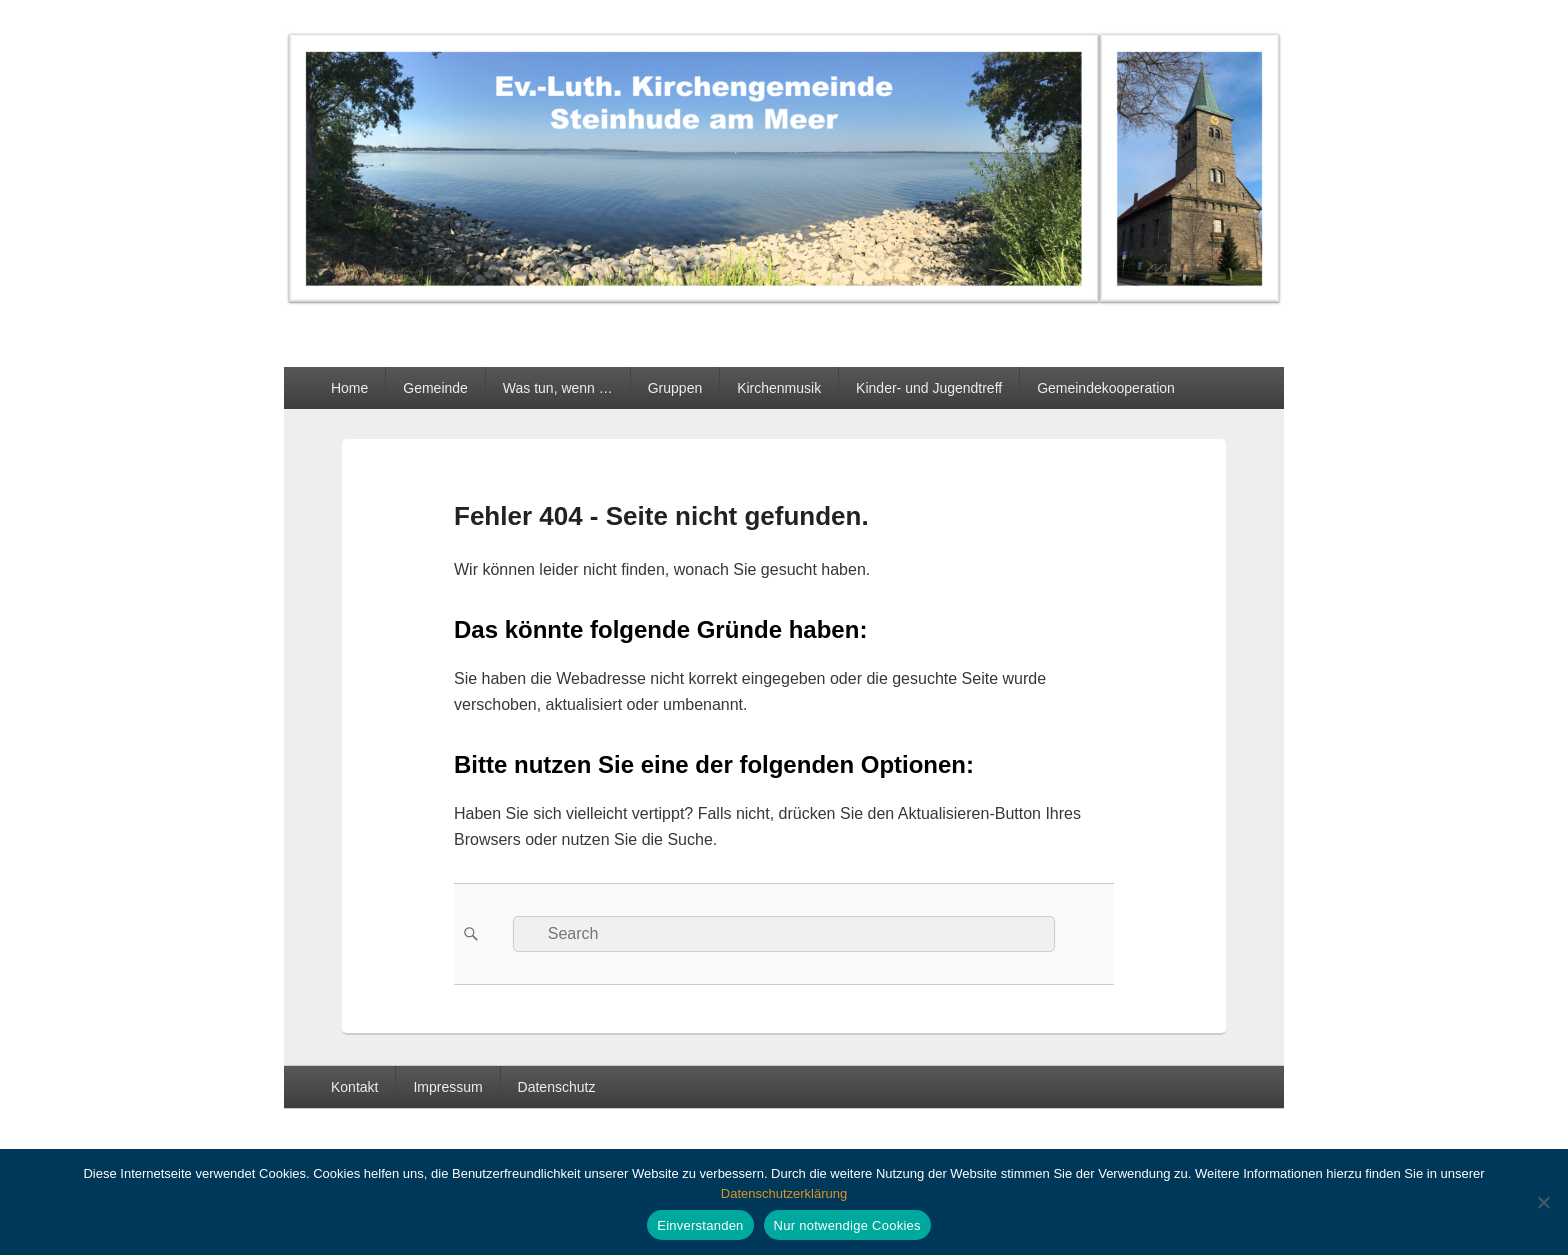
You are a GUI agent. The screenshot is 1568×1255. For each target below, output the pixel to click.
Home (349, 388)
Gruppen (675, 388)
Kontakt (354, 1087)
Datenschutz (557, 1087)
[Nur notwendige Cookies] (1543, 1202)
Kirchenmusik (779, 388)
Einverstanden (700, 1225)
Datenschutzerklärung (784, 1193)
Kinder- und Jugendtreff (929, 388)
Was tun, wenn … (558, 388)
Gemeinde (435, 388)
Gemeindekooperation (1106, 388)
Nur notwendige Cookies (847, 1225)
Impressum (447, 1087)
